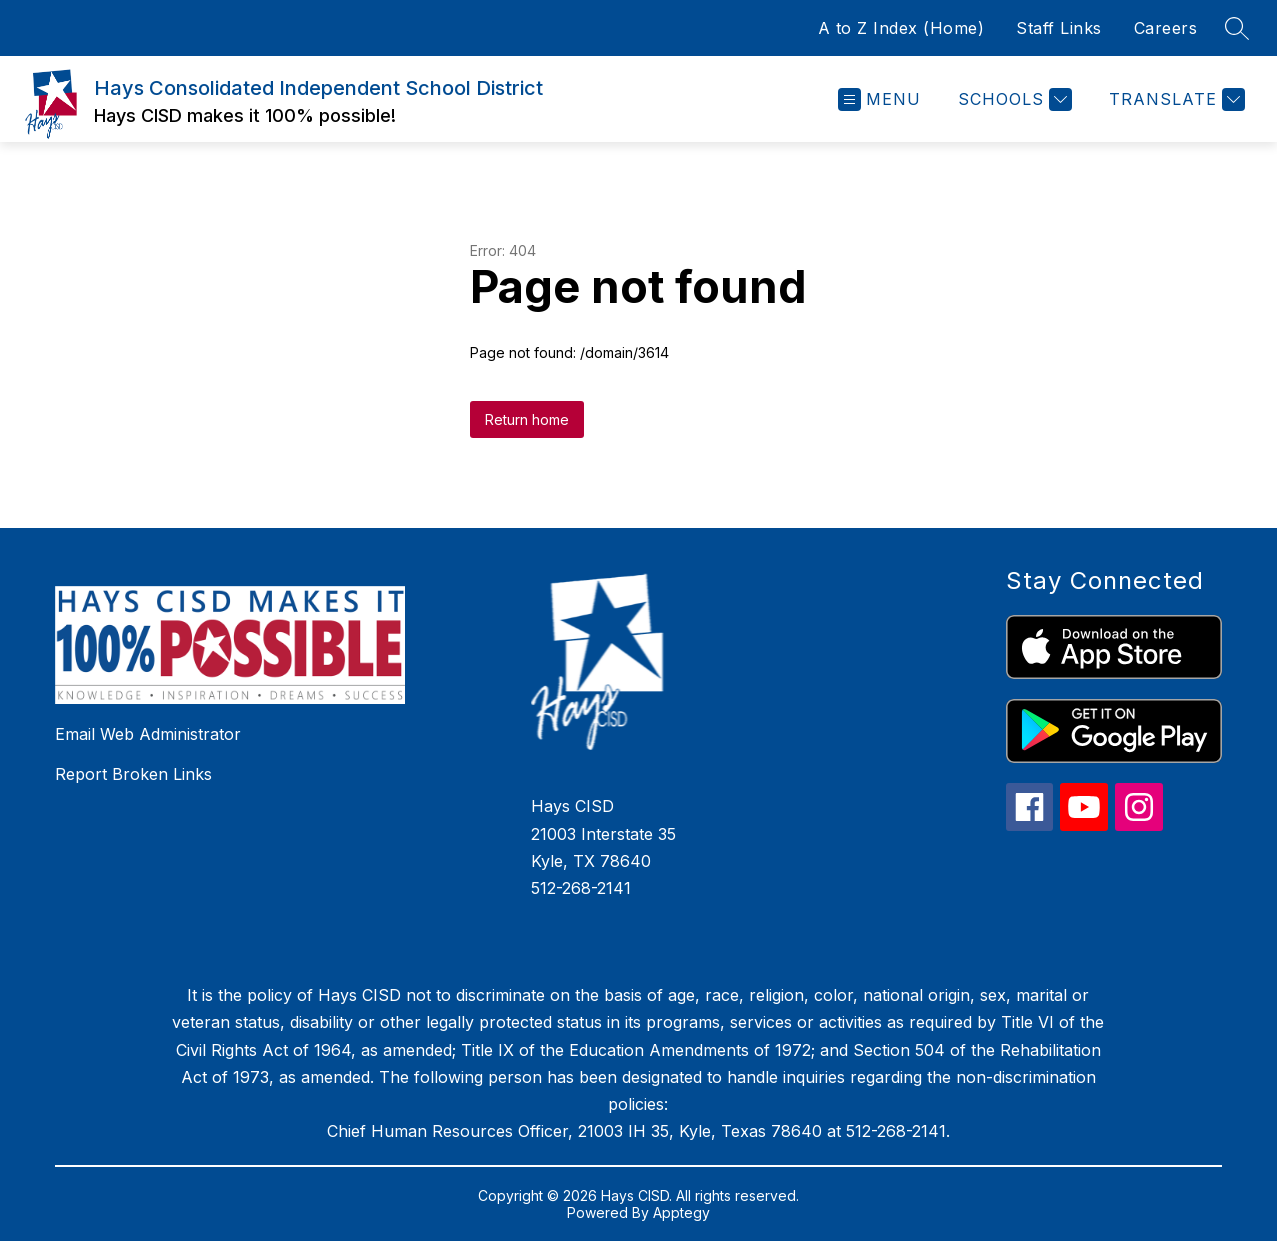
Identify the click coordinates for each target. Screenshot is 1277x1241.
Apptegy (681, 1212)
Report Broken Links (133, 774)
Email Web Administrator (148, 734)
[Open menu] (879, 99)
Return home (527, 419)
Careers (1166, 28)
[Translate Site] (1174, 99)
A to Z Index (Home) (901, 28)
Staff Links (1059, 28)
